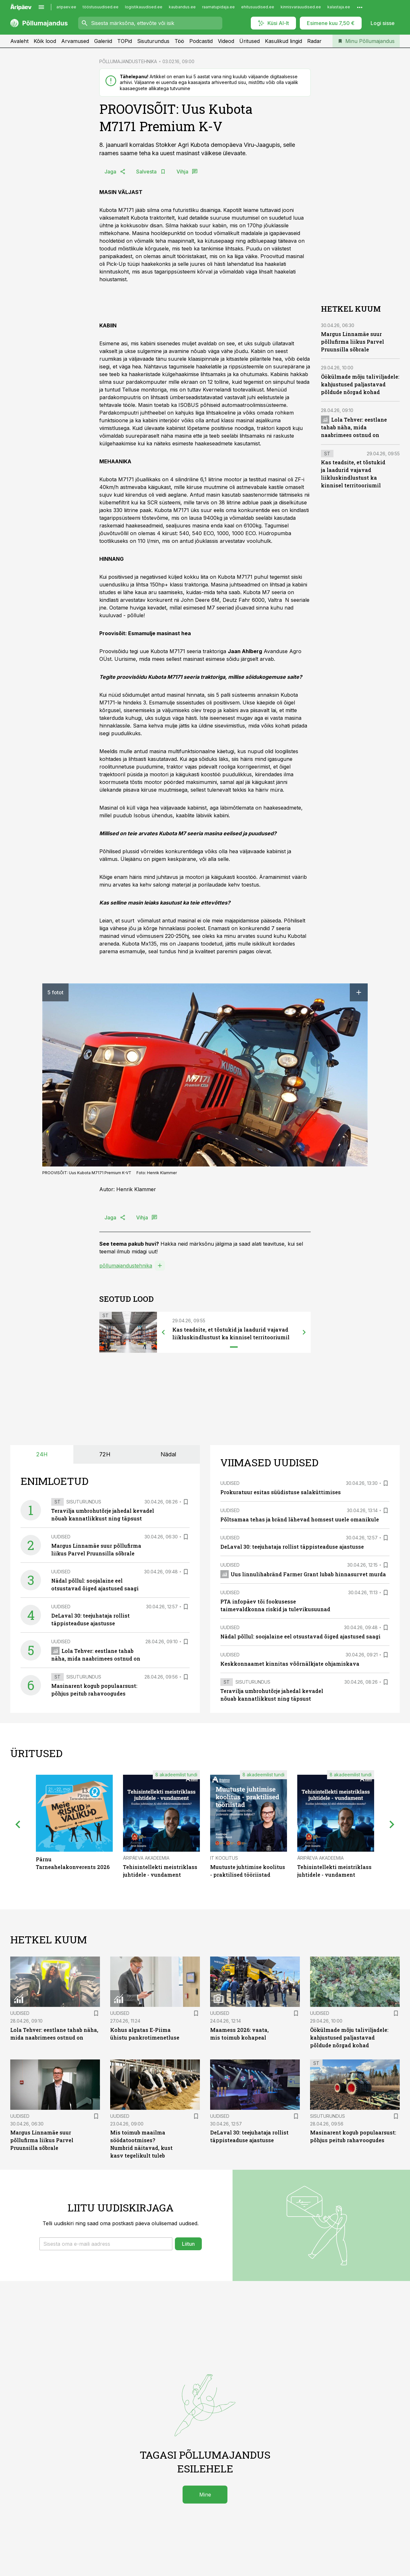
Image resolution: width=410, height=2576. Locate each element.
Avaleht (19, 41)
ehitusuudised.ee (257, 6)
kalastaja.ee (338, 6)
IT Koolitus (224, 1858)
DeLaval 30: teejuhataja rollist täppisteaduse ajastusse (292, 1546)
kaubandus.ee (182, 6)
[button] (105, 2243)
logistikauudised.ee (143, 6)
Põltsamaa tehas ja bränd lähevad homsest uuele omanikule (299, 1519)
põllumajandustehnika (125, 1265)
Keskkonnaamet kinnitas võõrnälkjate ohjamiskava (289, 1663)
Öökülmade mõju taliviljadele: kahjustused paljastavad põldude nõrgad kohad (360, 384)
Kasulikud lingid (283, 41)
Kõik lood (45, 41)
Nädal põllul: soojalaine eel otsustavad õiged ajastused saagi (300, 1636)
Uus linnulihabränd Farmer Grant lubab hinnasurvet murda (303, 1574)
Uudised (60, 1536)
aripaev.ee (66, 6)
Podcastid (201, 41)
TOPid (124, 41)
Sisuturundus (153, 41)
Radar (314, 41)
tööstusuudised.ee (101, 6)
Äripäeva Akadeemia (146, 1858)
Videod (226, 41)
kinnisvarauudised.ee (301, 6)
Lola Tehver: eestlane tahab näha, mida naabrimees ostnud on (354, 427)
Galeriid (103, 41)
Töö (179, 41)
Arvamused (75, 41)
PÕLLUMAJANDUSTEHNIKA (128, 61)
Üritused (249, 41)
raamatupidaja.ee (218, 6)
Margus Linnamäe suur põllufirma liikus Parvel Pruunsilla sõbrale (352, 342)
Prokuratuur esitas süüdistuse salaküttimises (280, 1492)
